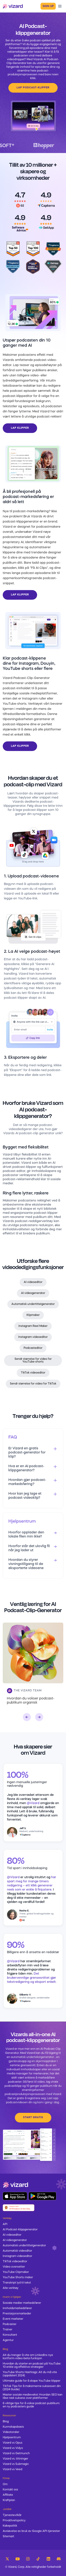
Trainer (7, 2329)
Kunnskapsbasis (13, 2427)
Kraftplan (9, 2500)
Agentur (8, 2340)
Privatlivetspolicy (14, 2520)
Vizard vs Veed (12, 2469)
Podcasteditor (33, 1348)
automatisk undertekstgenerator (32, 2057)
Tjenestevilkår (12, 2515)
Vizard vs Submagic (16, 2464)
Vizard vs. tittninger (15, 2458)
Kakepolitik (10, 2526)
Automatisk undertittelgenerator (33, 1304)
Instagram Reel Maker (33, 1326)
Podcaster (9, 2324)
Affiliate (8, 2495)
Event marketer (13, 2319)
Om (5, 2484)
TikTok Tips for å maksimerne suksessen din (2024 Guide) (32, 2388)
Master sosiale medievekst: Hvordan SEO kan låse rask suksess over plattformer (32, 2396)
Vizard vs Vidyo (13, 2448)
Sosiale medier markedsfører (22, 2303)
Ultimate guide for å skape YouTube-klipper (31, 2381)
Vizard (9, 2049)
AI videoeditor (33, 1282)
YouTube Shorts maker (18, 2277)
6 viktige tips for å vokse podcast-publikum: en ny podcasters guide (31, 2405)
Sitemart (8, 2536)
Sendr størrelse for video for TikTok (33, 1383)
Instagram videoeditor (33, 1337)
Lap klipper (20, 428)
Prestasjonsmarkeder (17, 2313)
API (5, 2224)
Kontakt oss (10, 2489)
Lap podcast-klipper (33, 87)
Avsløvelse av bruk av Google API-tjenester (31, 2531)
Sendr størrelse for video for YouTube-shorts (33, 1360)
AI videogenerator (33, 1293)
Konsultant (10, 2335)
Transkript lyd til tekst (17, 2282)
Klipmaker (33, 1315)
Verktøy (7, 2218)
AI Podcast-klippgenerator (20, 2229)
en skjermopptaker (43, 2061)
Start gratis (33, 2117)
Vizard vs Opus (12, 2443)
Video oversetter (14, 2267)
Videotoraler (11, 2432)
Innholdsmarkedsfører (17, 2308)
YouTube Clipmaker (16, 2272)
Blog (6, 2421)
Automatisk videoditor (17, 2251)
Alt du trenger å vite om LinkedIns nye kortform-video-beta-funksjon (28, 2357)
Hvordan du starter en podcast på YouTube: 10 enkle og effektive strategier (32, 2365)
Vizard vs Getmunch (16, 2453)
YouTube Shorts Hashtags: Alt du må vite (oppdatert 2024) (30, 2374)
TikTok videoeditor (33, 1372)
